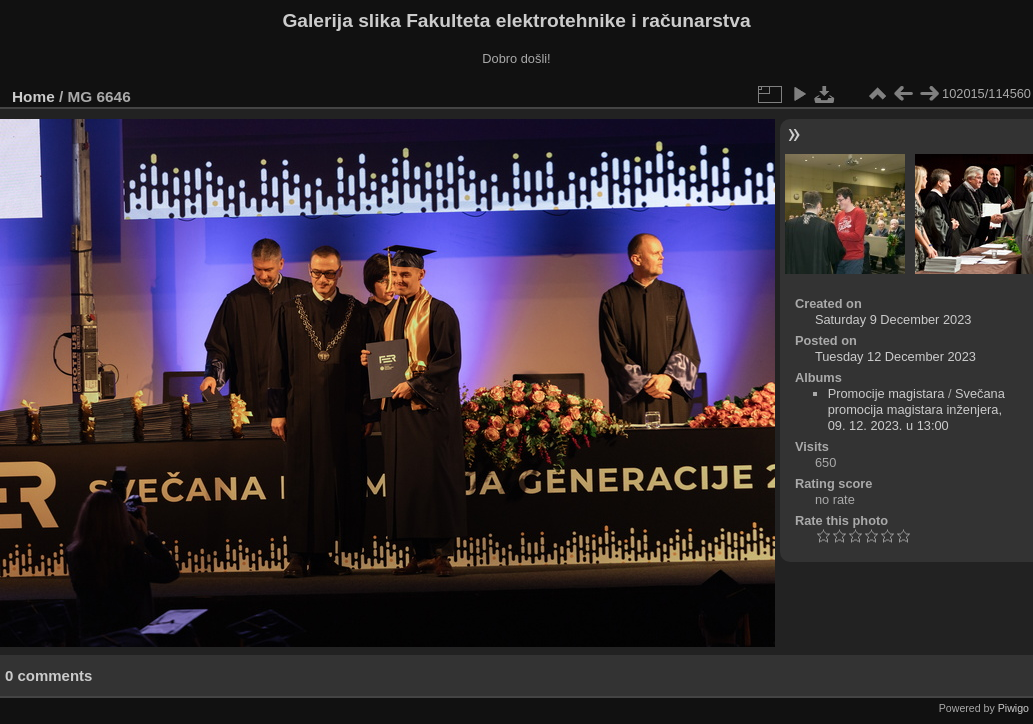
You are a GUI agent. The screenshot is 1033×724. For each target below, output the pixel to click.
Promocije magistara (886, 393)
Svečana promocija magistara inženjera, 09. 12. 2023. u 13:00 (916, 409)
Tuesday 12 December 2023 (895, 356)
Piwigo (1013, 708)
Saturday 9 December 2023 (893, 319)
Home (33, 96)
